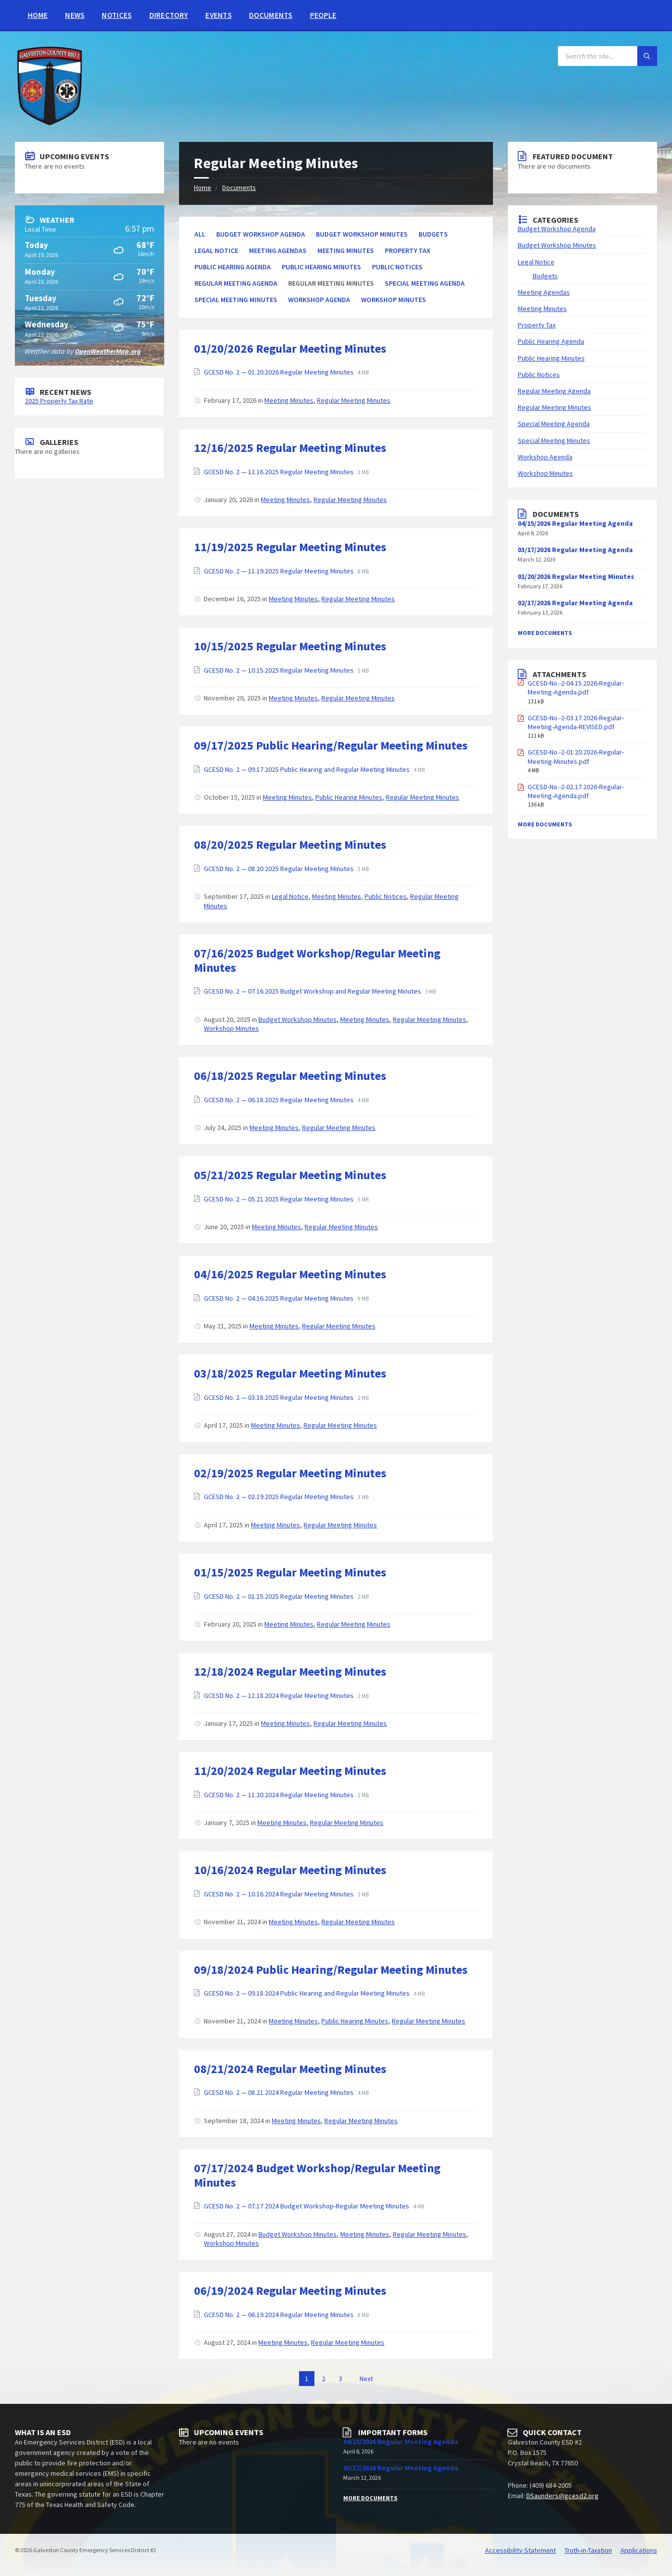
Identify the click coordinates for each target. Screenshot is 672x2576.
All (199, 234)
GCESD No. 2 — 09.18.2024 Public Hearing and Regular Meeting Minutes (307, 1993)
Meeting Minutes (345, 250)
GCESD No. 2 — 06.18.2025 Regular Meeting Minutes (279, 1099)
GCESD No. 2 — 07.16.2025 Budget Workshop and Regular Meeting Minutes (313, 991)
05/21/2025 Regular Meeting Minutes (290, 1175)
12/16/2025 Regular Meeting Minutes (290, 447)
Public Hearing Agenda (232, 266)
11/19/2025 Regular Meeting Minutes (290, 547)
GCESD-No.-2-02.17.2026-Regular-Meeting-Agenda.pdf (576, 791)
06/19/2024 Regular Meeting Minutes (290, 2290)
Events (218, 15)
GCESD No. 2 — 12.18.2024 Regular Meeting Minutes (279, 1695)
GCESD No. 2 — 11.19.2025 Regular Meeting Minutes (279, 570)
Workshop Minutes (393, 299)
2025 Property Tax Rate (59, 400)
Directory (168, 15)
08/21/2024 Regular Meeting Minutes (290, 2068)
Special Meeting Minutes (235, 299)
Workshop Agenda (319, 299)
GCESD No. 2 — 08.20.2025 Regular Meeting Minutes (279, 868)
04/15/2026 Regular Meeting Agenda (400, 2441)
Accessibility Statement (520, 2550)
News (74, 15)
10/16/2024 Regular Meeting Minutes (290, 1870)
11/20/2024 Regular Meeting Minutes (290, 1770)
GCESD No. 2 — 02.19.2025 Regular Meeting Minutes (279, 1496)
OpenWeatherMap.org (108, 351)
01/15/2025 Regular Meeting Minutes (290, 1572)
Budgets (433, 234)
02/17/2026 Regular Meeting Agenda (575, 602)
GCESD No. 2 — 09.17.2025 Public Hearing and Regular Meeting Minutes (307, 769)
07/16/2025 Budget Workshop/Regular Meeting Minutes (317, 960)
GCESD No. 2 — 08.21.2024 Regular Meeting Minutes (279, 2092)
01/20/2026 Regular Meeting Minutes (290, 348)
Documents (271, 15)
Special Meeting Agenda (425, 283)
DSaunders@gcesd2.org (562, 2495)
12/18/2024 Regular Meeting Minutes (290, 1671)
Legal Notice (216, 250)
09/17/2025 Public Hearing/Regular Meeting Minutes (331, 745)
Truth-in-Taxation (588, 2550)
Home (38, 15)
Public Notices (397, 266)
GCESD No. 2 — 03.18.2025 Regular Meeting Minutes (279, 1397)
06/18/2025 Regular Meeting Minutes (290, 1075)
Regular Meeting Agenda (235, 283)
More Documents (545, 632)
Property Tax (407, 250)
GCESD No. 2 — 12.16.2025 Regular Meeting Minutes (279, 471)
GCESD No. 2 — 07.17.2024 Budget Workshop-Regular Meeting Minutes (307, 2205)
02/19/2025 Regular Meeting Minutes (290, 1473)
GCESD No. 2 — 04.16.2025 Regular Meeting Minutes (279, 1298)
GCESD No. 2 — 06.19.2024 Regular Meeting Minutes (279, 2314)
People (323, 15)
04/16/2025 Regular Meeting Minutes (290, 1274)
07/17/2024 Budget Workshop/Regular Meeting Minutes (317, 2175)
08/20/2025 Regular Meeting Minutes (290, 844)
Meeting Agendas (277, 250)
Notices (116, 15)
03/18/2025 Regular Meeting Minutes (290, 1373)
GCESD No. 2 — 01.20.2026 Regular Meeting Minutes (279, 372)
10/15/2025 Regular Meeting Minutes (290, 646)
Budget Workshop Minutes (362, 234)
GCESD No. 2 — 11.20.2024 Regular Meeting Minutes (279, 1794)
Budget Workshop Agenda (260, 234)
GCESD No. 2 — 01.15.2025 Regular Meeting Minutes (279, 1596)
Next (366, 2378)
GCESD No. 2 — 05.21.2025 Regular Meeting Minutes (279, 1198)
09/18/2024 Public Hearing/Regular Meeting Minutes (331, 1969)
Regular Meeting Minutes (353, 400)
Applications (638, 2550)
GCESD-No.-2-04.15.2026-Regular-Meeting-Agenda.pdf (576, 687)
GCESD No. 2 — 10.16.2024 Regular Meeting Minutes (279, 1893)
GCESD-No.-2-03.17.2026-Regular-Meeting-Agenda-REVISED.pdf (576, 722)
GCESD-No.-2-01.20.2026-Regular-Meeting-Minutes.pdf (576, 756)
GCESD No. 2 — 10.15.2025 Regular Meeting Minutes (279, 670)
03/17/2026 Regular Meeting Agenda (575, 549)
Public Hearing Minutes (321, 266)
